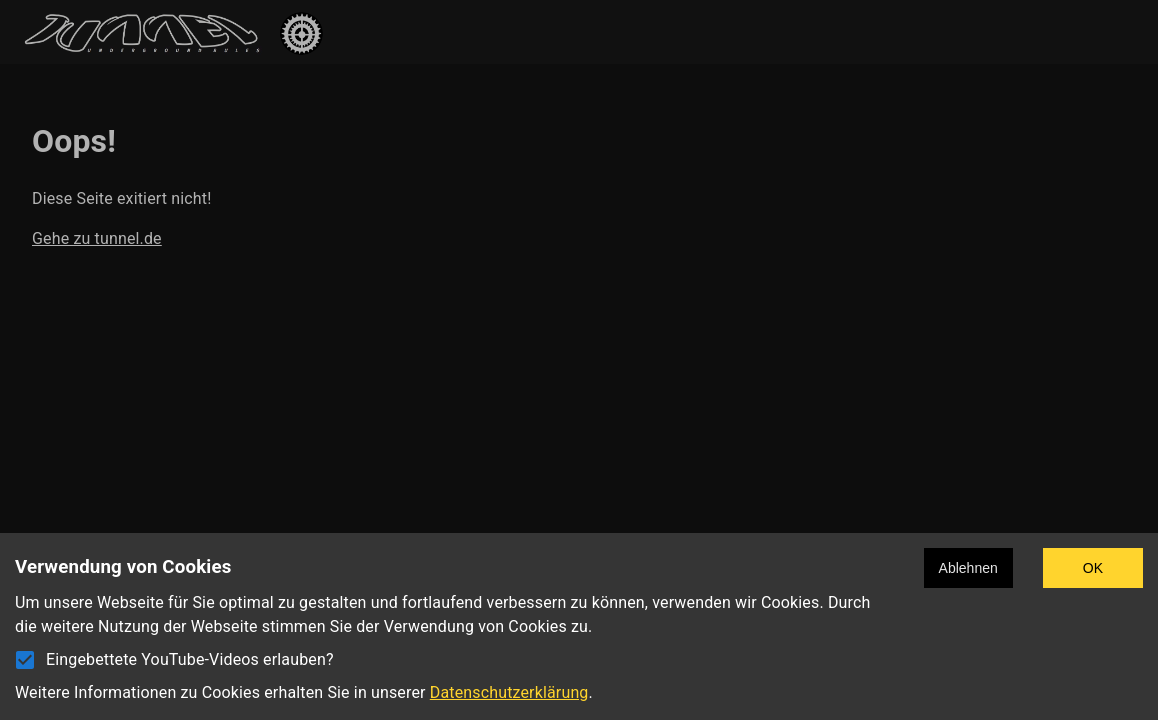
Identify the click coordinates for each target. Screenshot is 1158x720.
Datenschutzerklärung (509, 692)
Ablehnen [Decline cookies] (968, 568)
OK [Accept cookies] (1093, 568)
